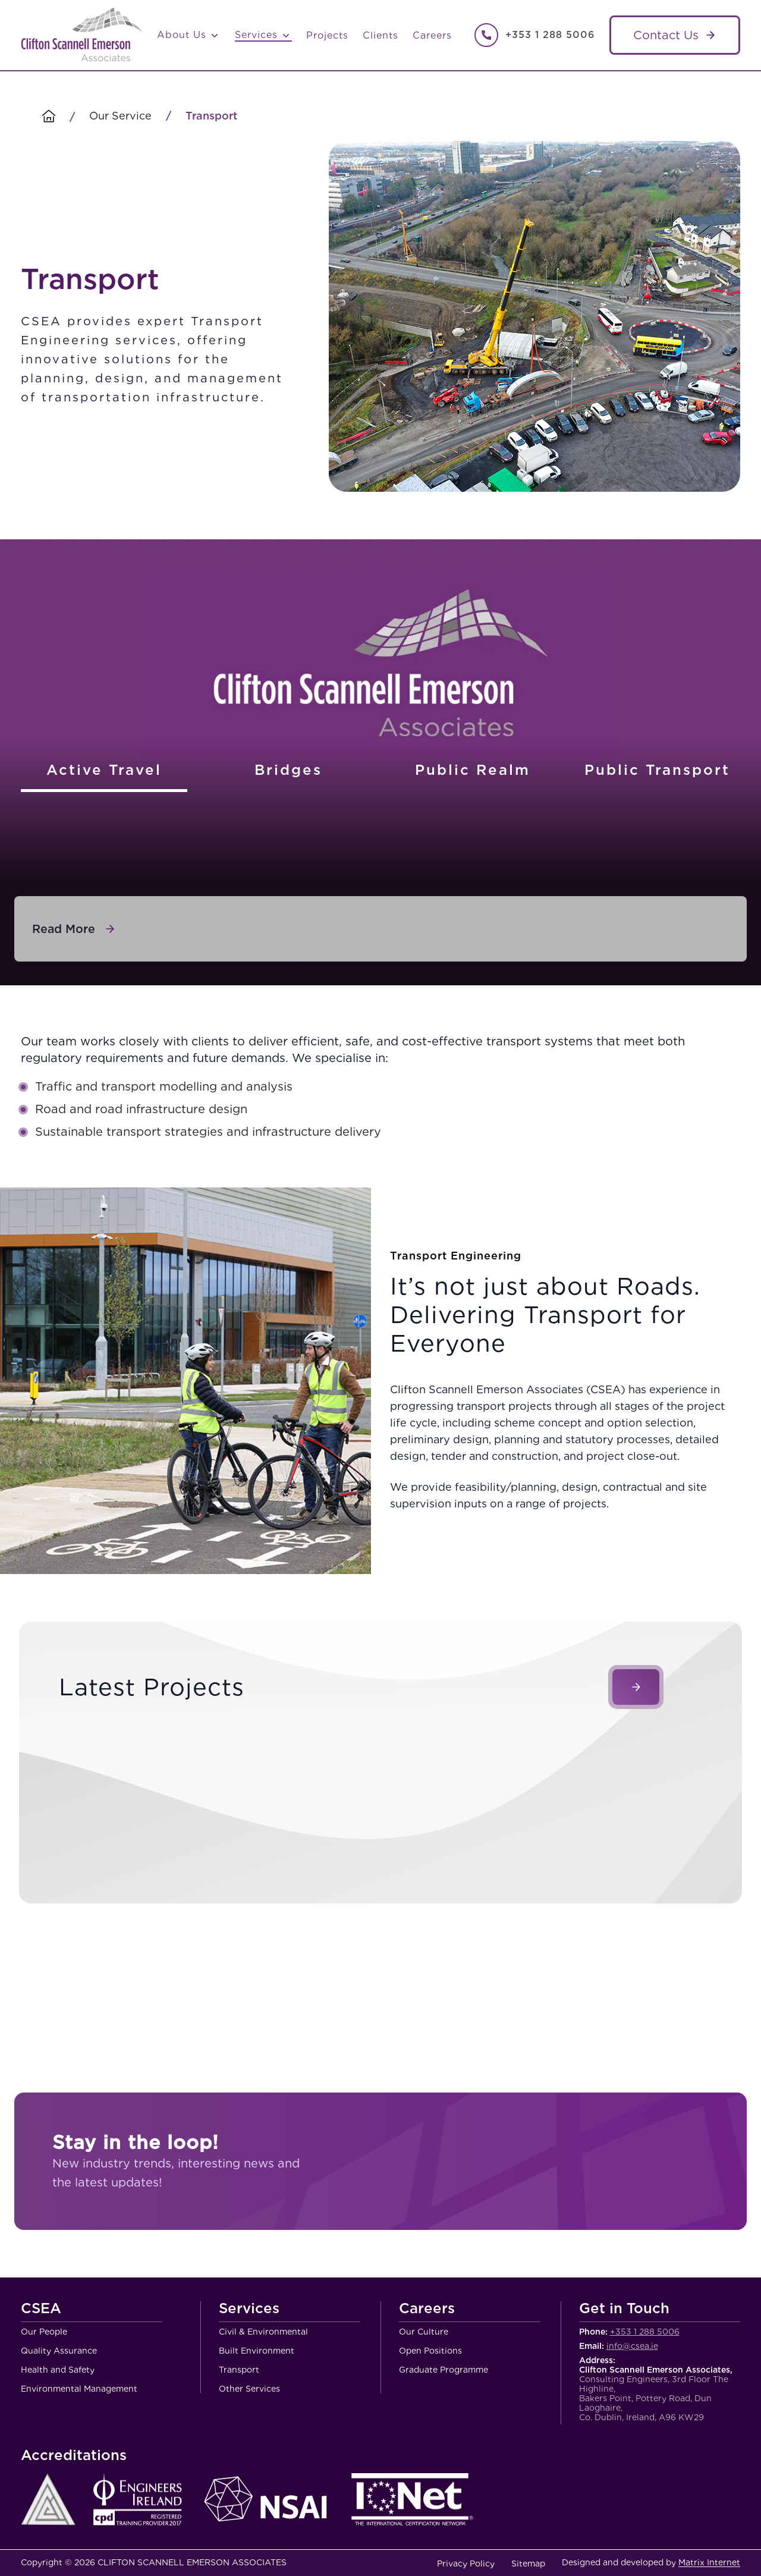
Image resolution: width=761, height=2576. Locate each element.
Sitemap (528, 2563)
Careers (432, 35)
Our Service (120, 115)
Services (263, 35)
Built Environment (256, 2350)
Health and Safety (58, 2369)
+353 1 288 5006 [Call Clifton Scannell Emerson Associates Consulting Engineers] (550, 34)
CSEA (41, 2309)
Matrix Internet (709, 2562)
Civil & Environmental (263, 2331)
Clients (380, 35)
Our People (44, 2331)
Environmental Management (79, 2388)
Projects (327, 35)
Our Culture (423, 2331)
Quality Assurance (59, 2350)
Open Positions (430, 2350)
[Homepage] (48, 117)
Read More (64, 929)
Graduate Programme (443, 2369)
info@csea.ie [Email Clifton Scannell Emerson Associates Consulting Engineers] (632, 2346)
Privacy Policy (466, 2563)
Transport (239, 2369)
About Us (189, 35)
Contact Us (666, 35)
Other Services (249, 2388)
